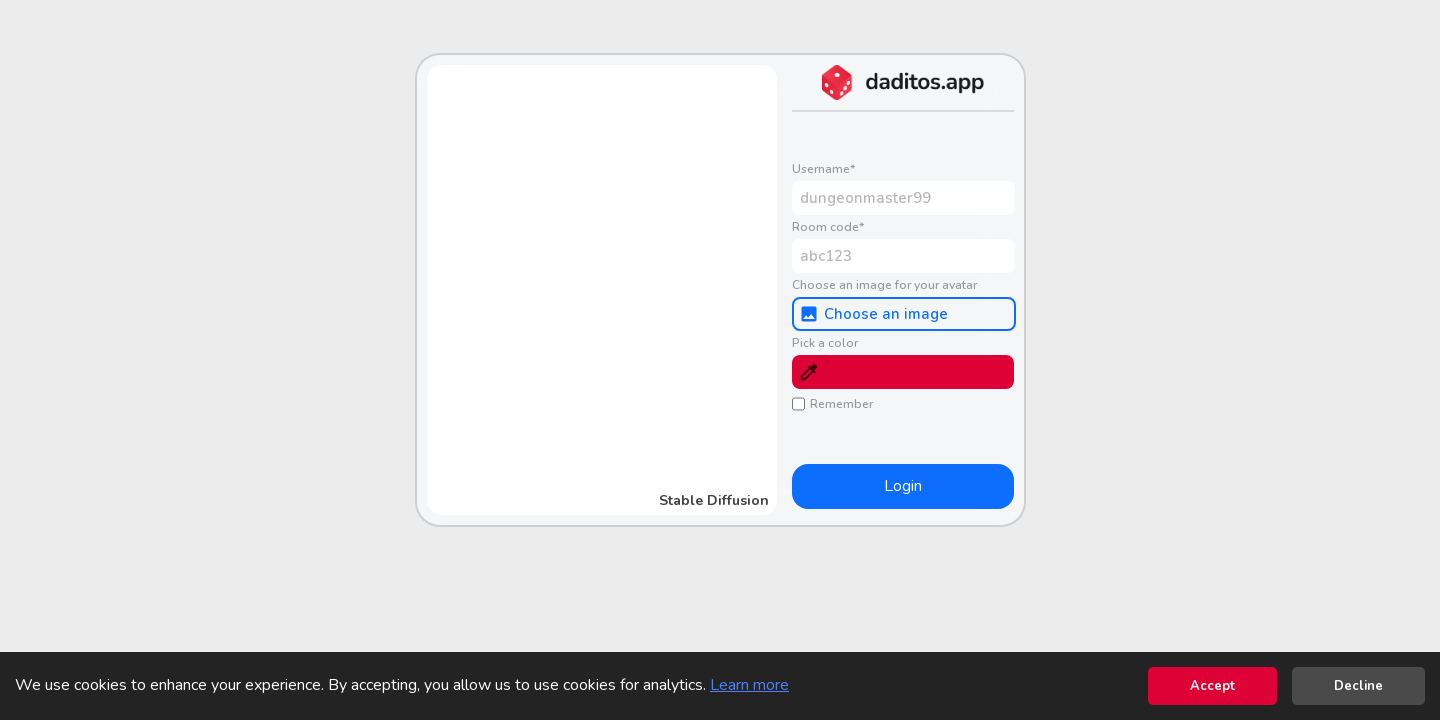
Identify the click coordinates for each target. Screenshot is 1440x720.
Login (903, 486)
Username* (823, 169)
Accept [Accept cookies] (1212, 686)
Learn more (749, 685)
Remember (832, 404)
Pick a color (825, 343)
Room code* (828, 227)
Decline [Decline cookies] (1358, 686)
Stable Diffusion (714, 500)
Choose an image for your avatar (884, 285)
